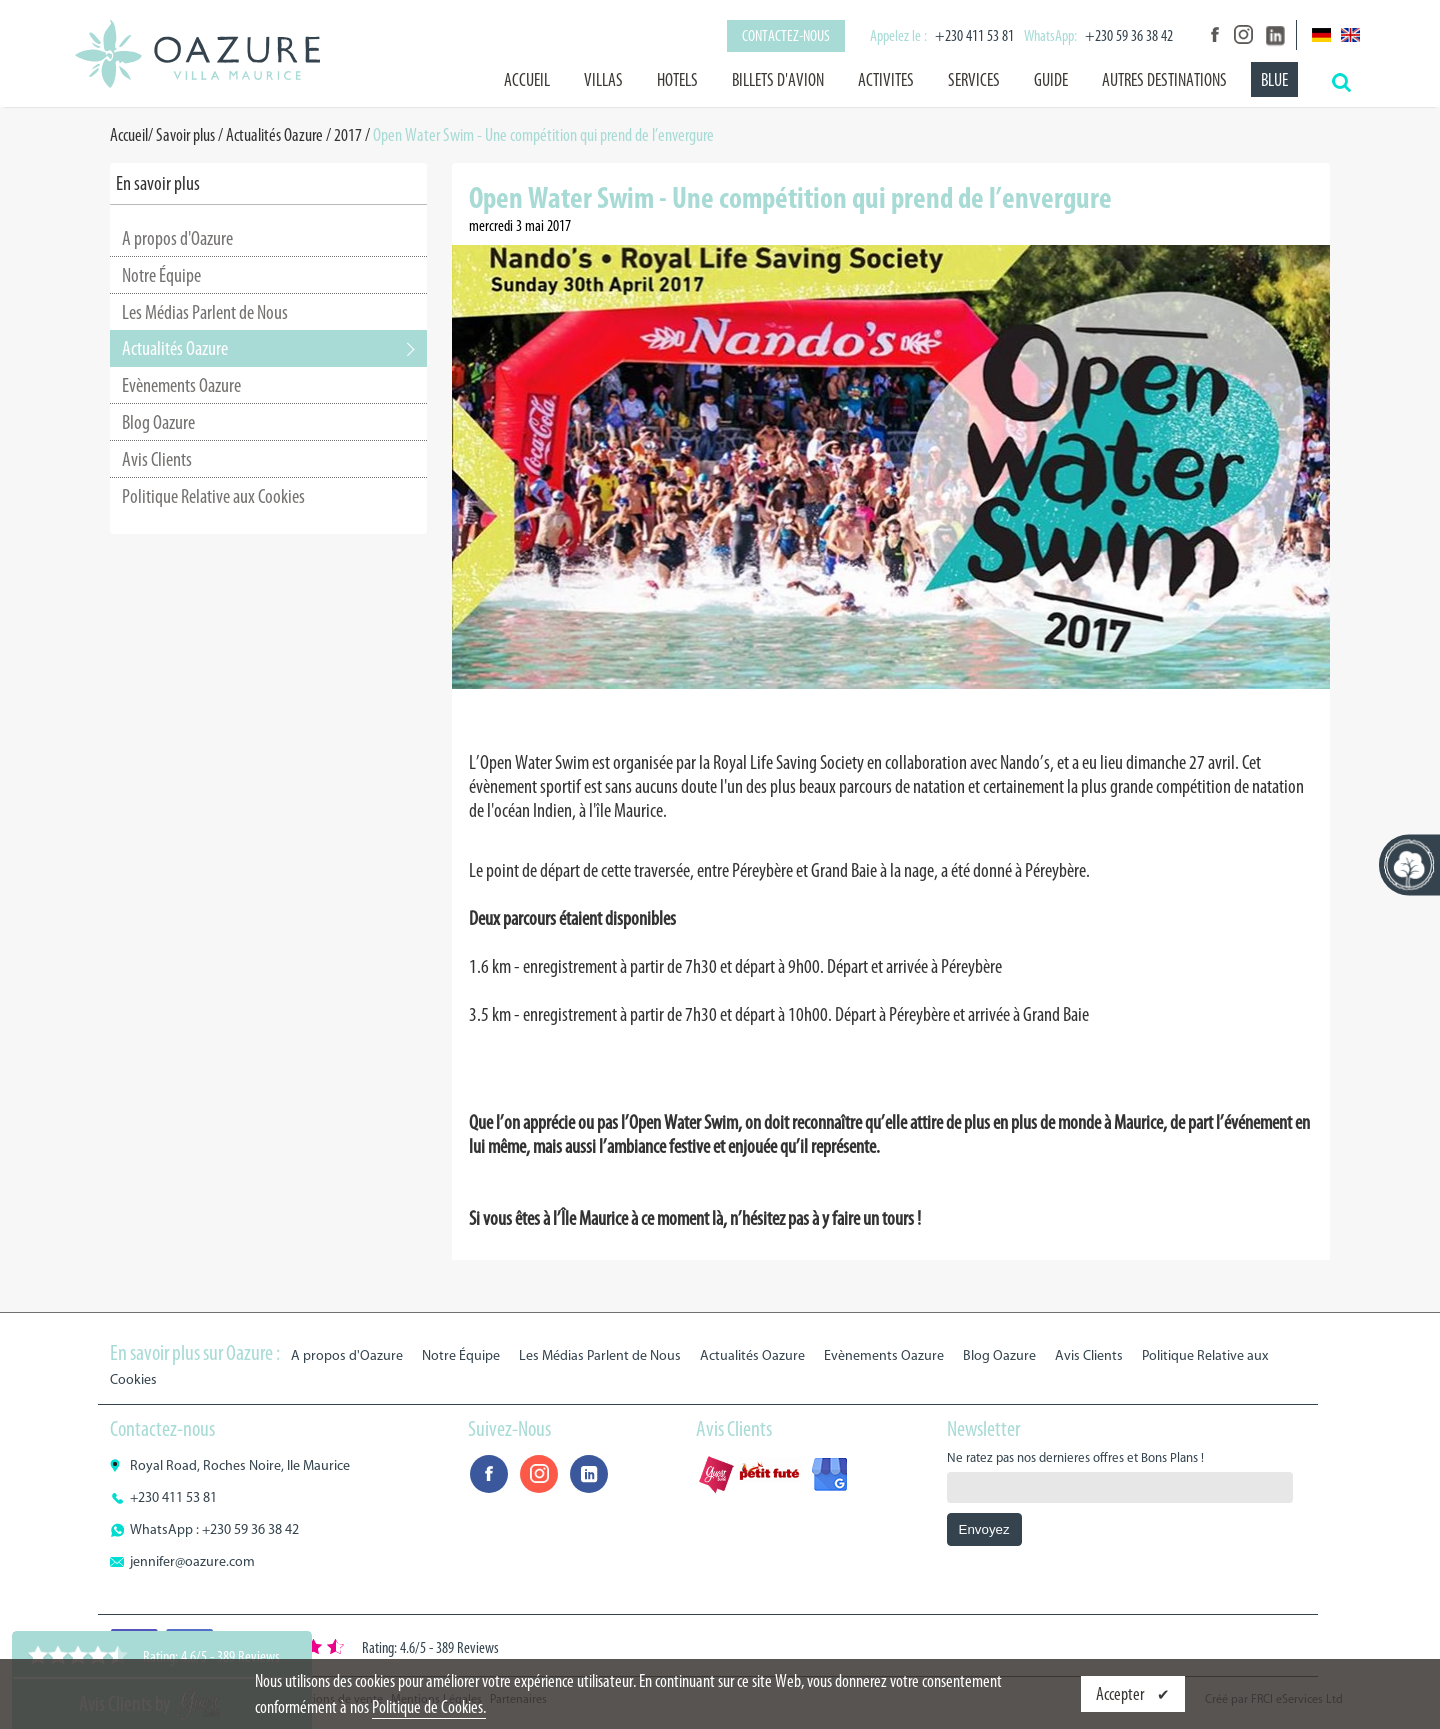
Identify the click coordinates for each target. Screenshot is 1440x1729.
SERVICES (974, 80)
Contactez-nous (786, 35)
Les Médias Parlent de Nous (205, 312)
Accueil (527, 80)
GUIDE (1051, 80)
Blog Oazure (158, 422)
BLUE (1274, 80)
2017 (348, 135)
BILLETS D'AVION (778, 80)
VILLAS (603, 80)
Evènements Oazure (181, 385)
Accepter (1121, 1694)
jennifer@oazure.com (192, 1561)
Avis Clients (157, 459)
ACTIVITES (886, 80)
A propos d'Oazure (177, 238)
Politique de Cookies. (429, 1707)
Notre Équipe (161, 275)
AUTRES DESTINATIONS (1164, 80)
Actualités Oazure (274, 135)
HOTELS (677, 80)
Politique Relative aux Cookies (213, 496)
